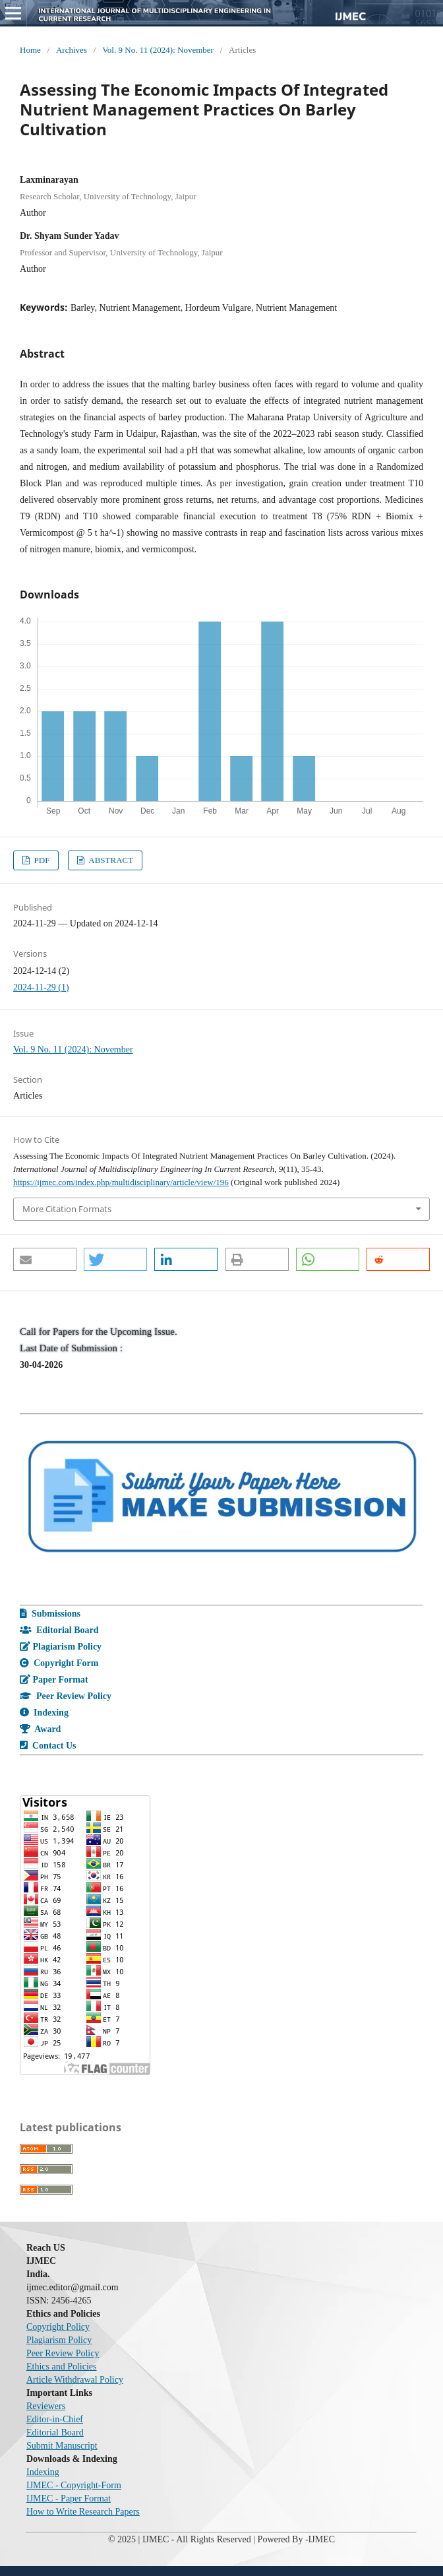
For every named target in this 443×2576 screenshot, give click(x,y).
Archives (71, 50)
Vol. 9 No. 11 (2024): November (158, 50)
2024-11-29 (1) (41, 987)
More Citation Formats (66, 1209)
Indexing (42, 2472)
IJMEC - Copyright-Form (73, 2485)
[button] (44, 1259)
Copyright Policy (58, 2327)
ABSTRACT (110, 860)
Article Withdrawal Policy (74, 2380)
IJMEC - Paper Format (68, 2498)
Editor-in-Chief (54, 2419)
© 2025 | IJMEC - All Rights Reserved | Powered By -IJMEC (221, 2539)
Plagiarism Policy (59, 2340)
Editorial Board (55, 2432)
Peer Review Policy (62, 2353)
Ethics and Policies (61, 2366)
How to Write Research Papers (83, 2512)
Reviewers (45, 2406)
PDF (40, 860)
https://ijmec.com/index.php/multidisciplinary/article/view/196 (121, 1182)
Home (30, 50)
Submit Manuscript (62, 2446)
